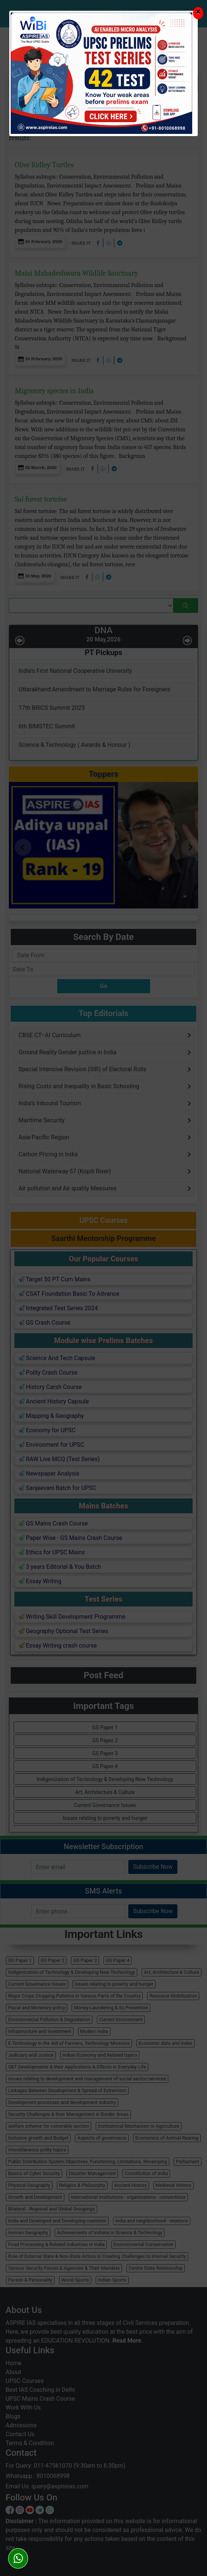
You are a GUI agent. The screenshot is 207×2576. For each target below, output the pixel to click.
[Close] (198, 13)
